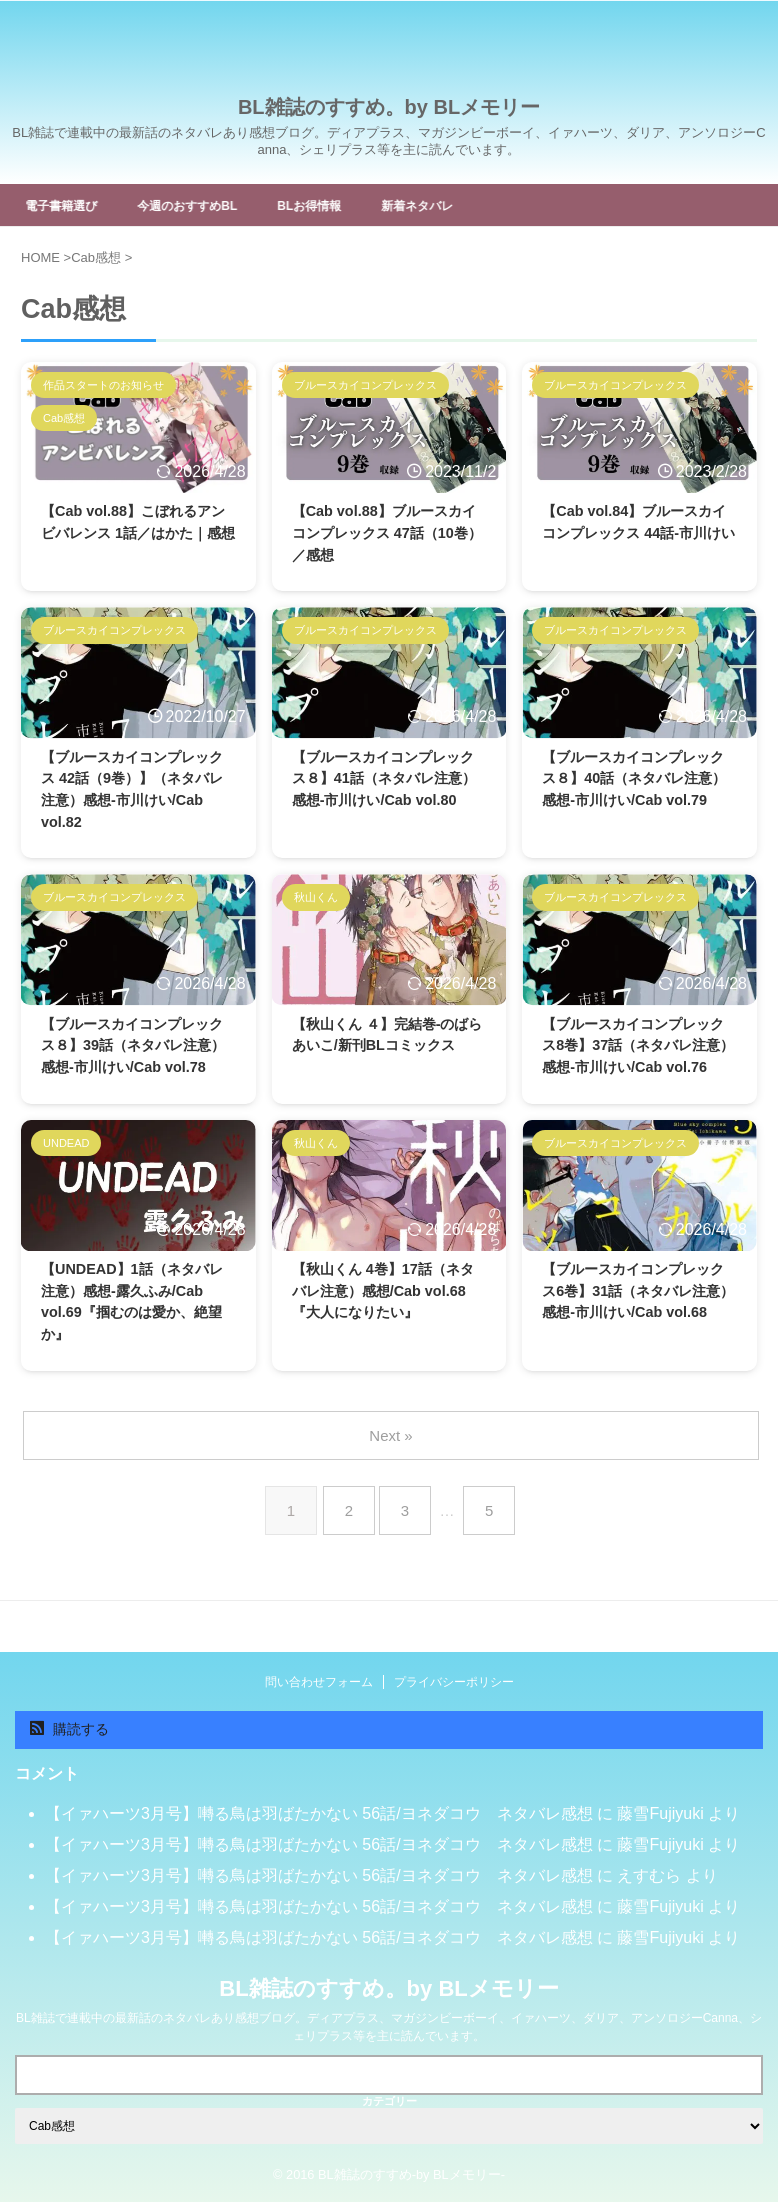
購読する (69, 1735)
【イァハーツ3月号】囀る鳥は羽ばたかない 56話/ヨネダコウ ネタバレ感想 (319, 1819)
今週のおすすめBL (211, 205)
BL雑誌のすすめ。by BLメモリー (389, 107)
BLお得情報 (346, 205)
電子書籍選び (71, 205)
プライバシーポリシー (454, 1688)
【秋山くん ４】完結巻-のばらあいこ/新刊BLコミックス (385, 1059)
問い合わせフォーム (319, 1688)
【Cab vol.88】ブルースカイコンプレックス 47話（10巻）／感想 (388, 536)
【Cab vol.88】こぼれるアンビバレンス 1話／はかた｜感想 (137, 536)
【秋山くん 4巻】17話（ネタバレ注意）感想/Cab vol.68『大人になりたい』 (387, 1329)
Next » (392, 1472)
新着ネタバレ (466, 205)
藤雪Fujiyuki (660, 1819)
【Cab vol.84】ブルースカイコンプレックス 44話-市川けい (638, 536)
